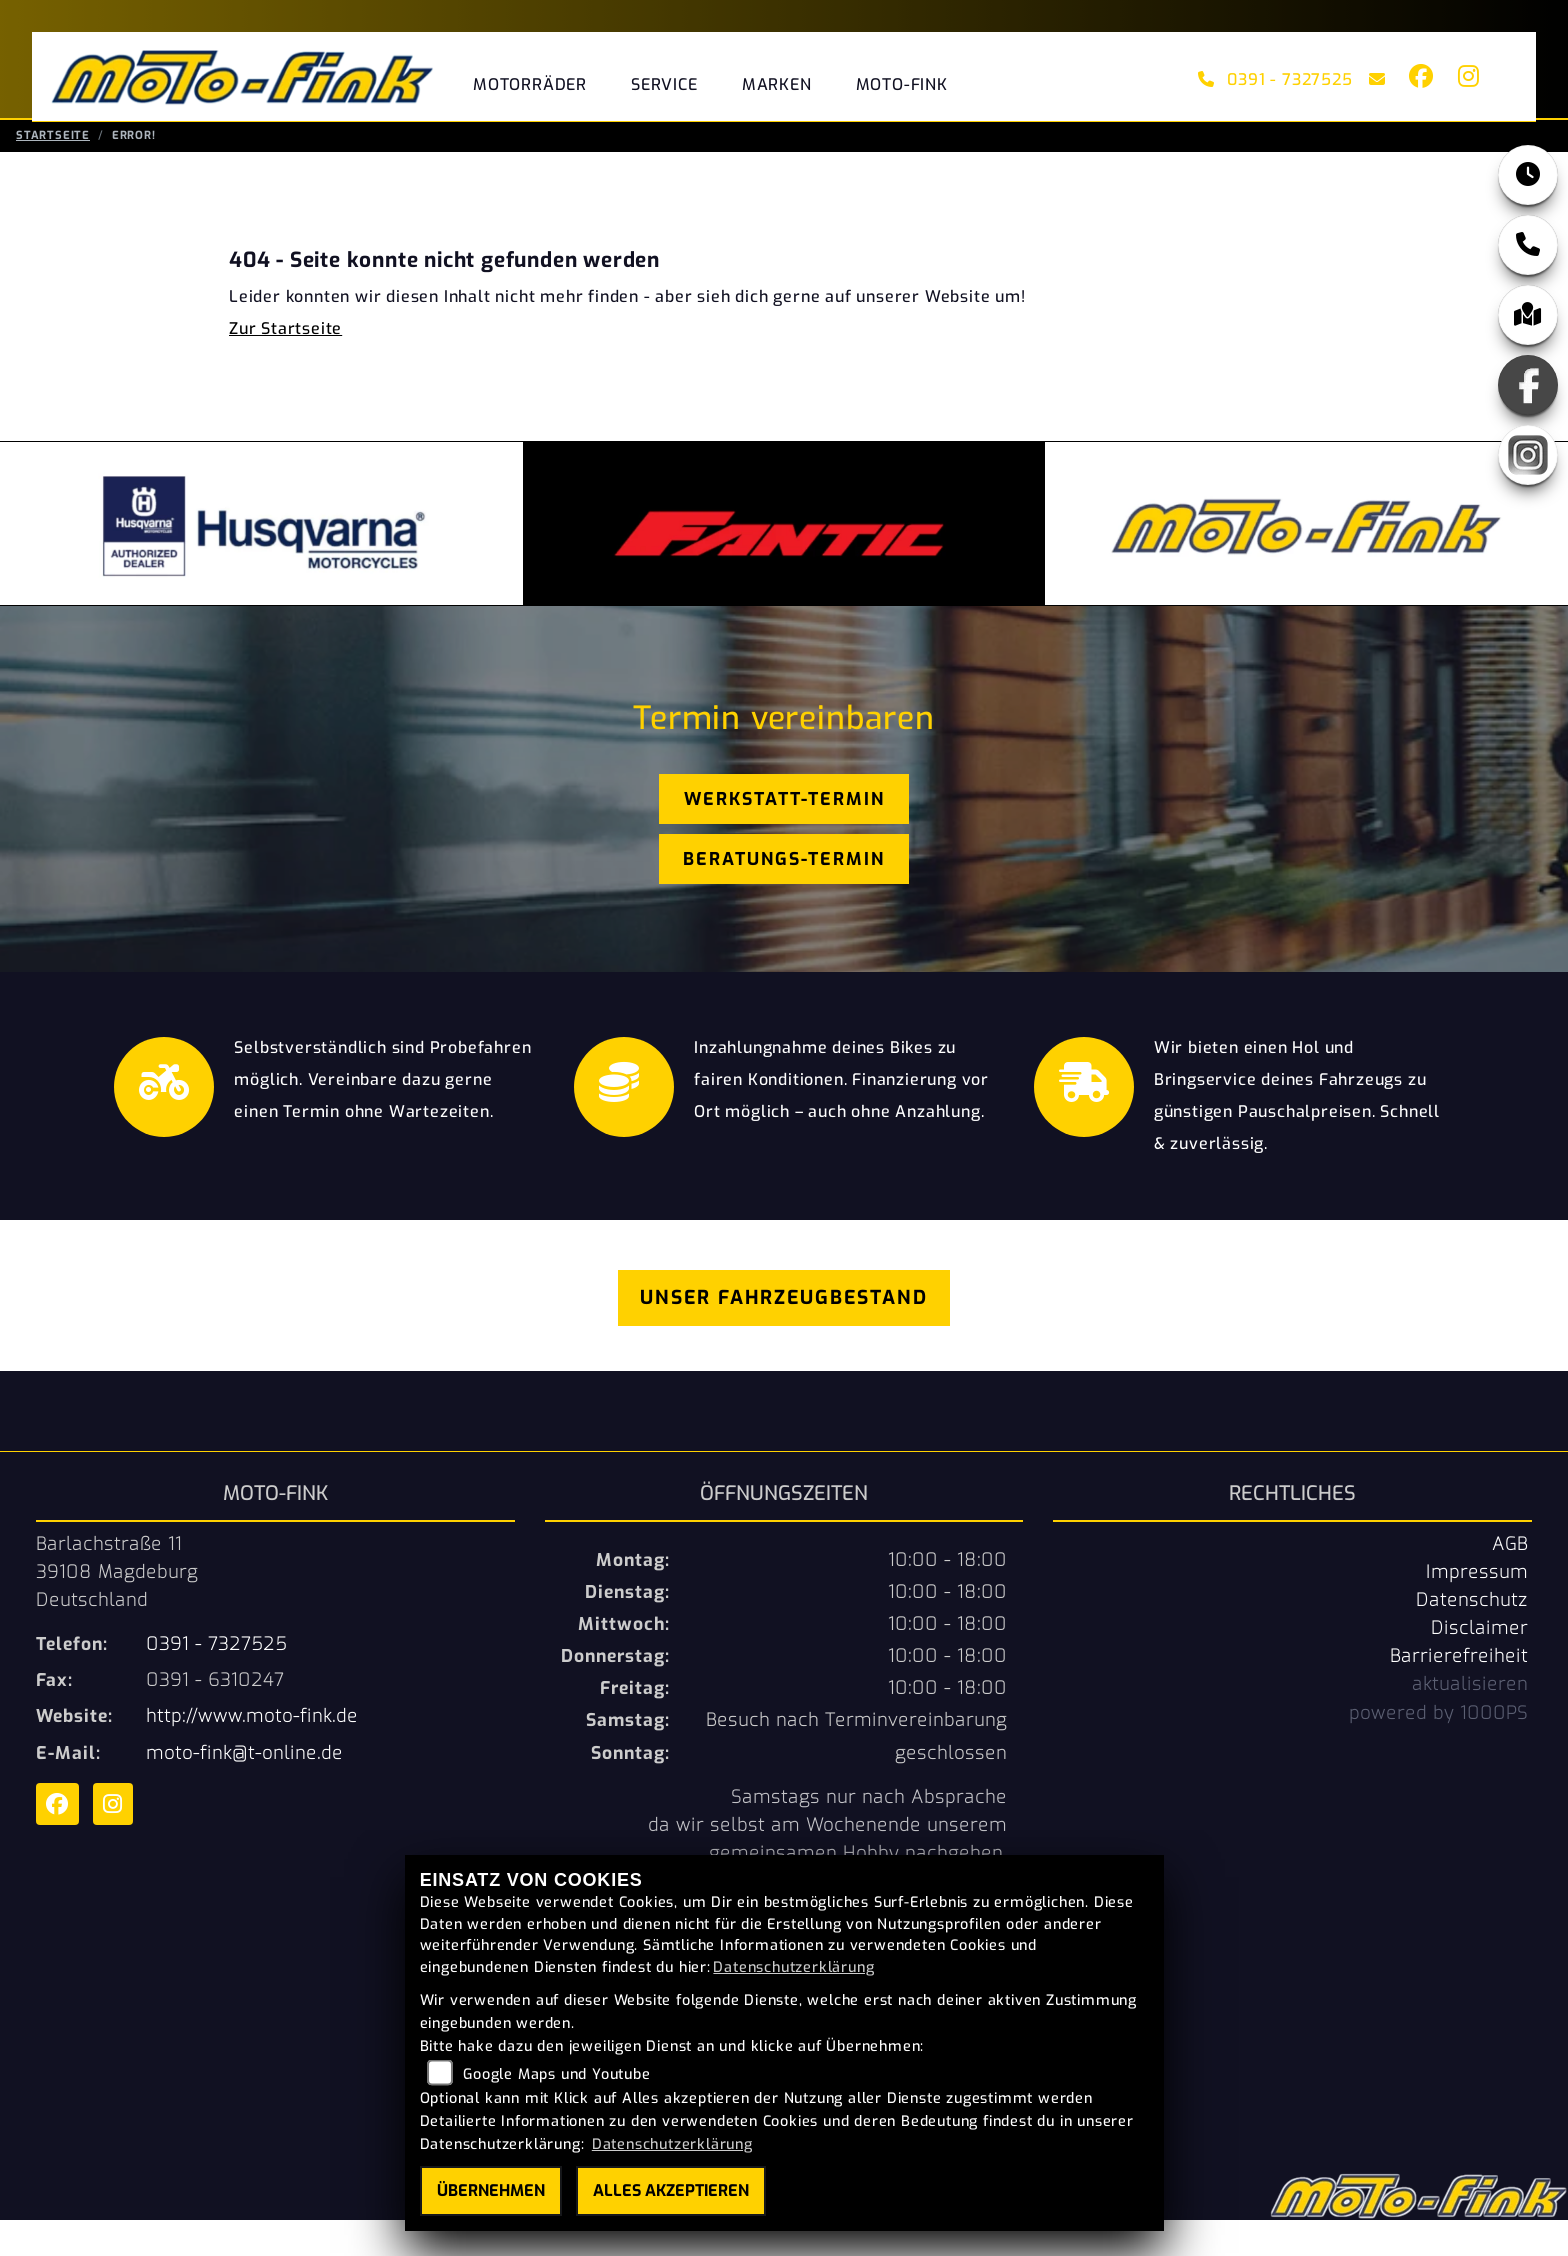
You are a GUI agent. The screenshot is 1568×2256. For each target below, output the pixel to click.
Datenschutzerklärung (793, 1967)
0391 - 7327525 (1275, 79)
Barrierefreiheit (1459, 1692)
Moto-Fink (902, 84)
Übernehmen (491, 2190)
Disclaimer (1479, 1664)
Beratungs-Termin (784, 895)
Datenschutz (1472, 1636)
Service (664, 84)
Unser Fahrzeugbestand (784, 1333)
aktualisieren (1470, 1720)
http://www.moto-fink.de (252, 1752)
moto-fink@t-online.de (244, 1789)
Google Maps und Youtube (556, 2074)
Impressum (1477, 1608)
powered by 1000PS (1438, 1749)
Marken (777, 84)
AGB (1510, 1580)
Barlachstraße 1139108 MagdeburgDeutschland (117, 1608)
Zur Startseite (285, 364)
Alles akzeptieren (671, 2190)
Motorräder (530, 84)
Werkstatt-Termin (784, 835)
